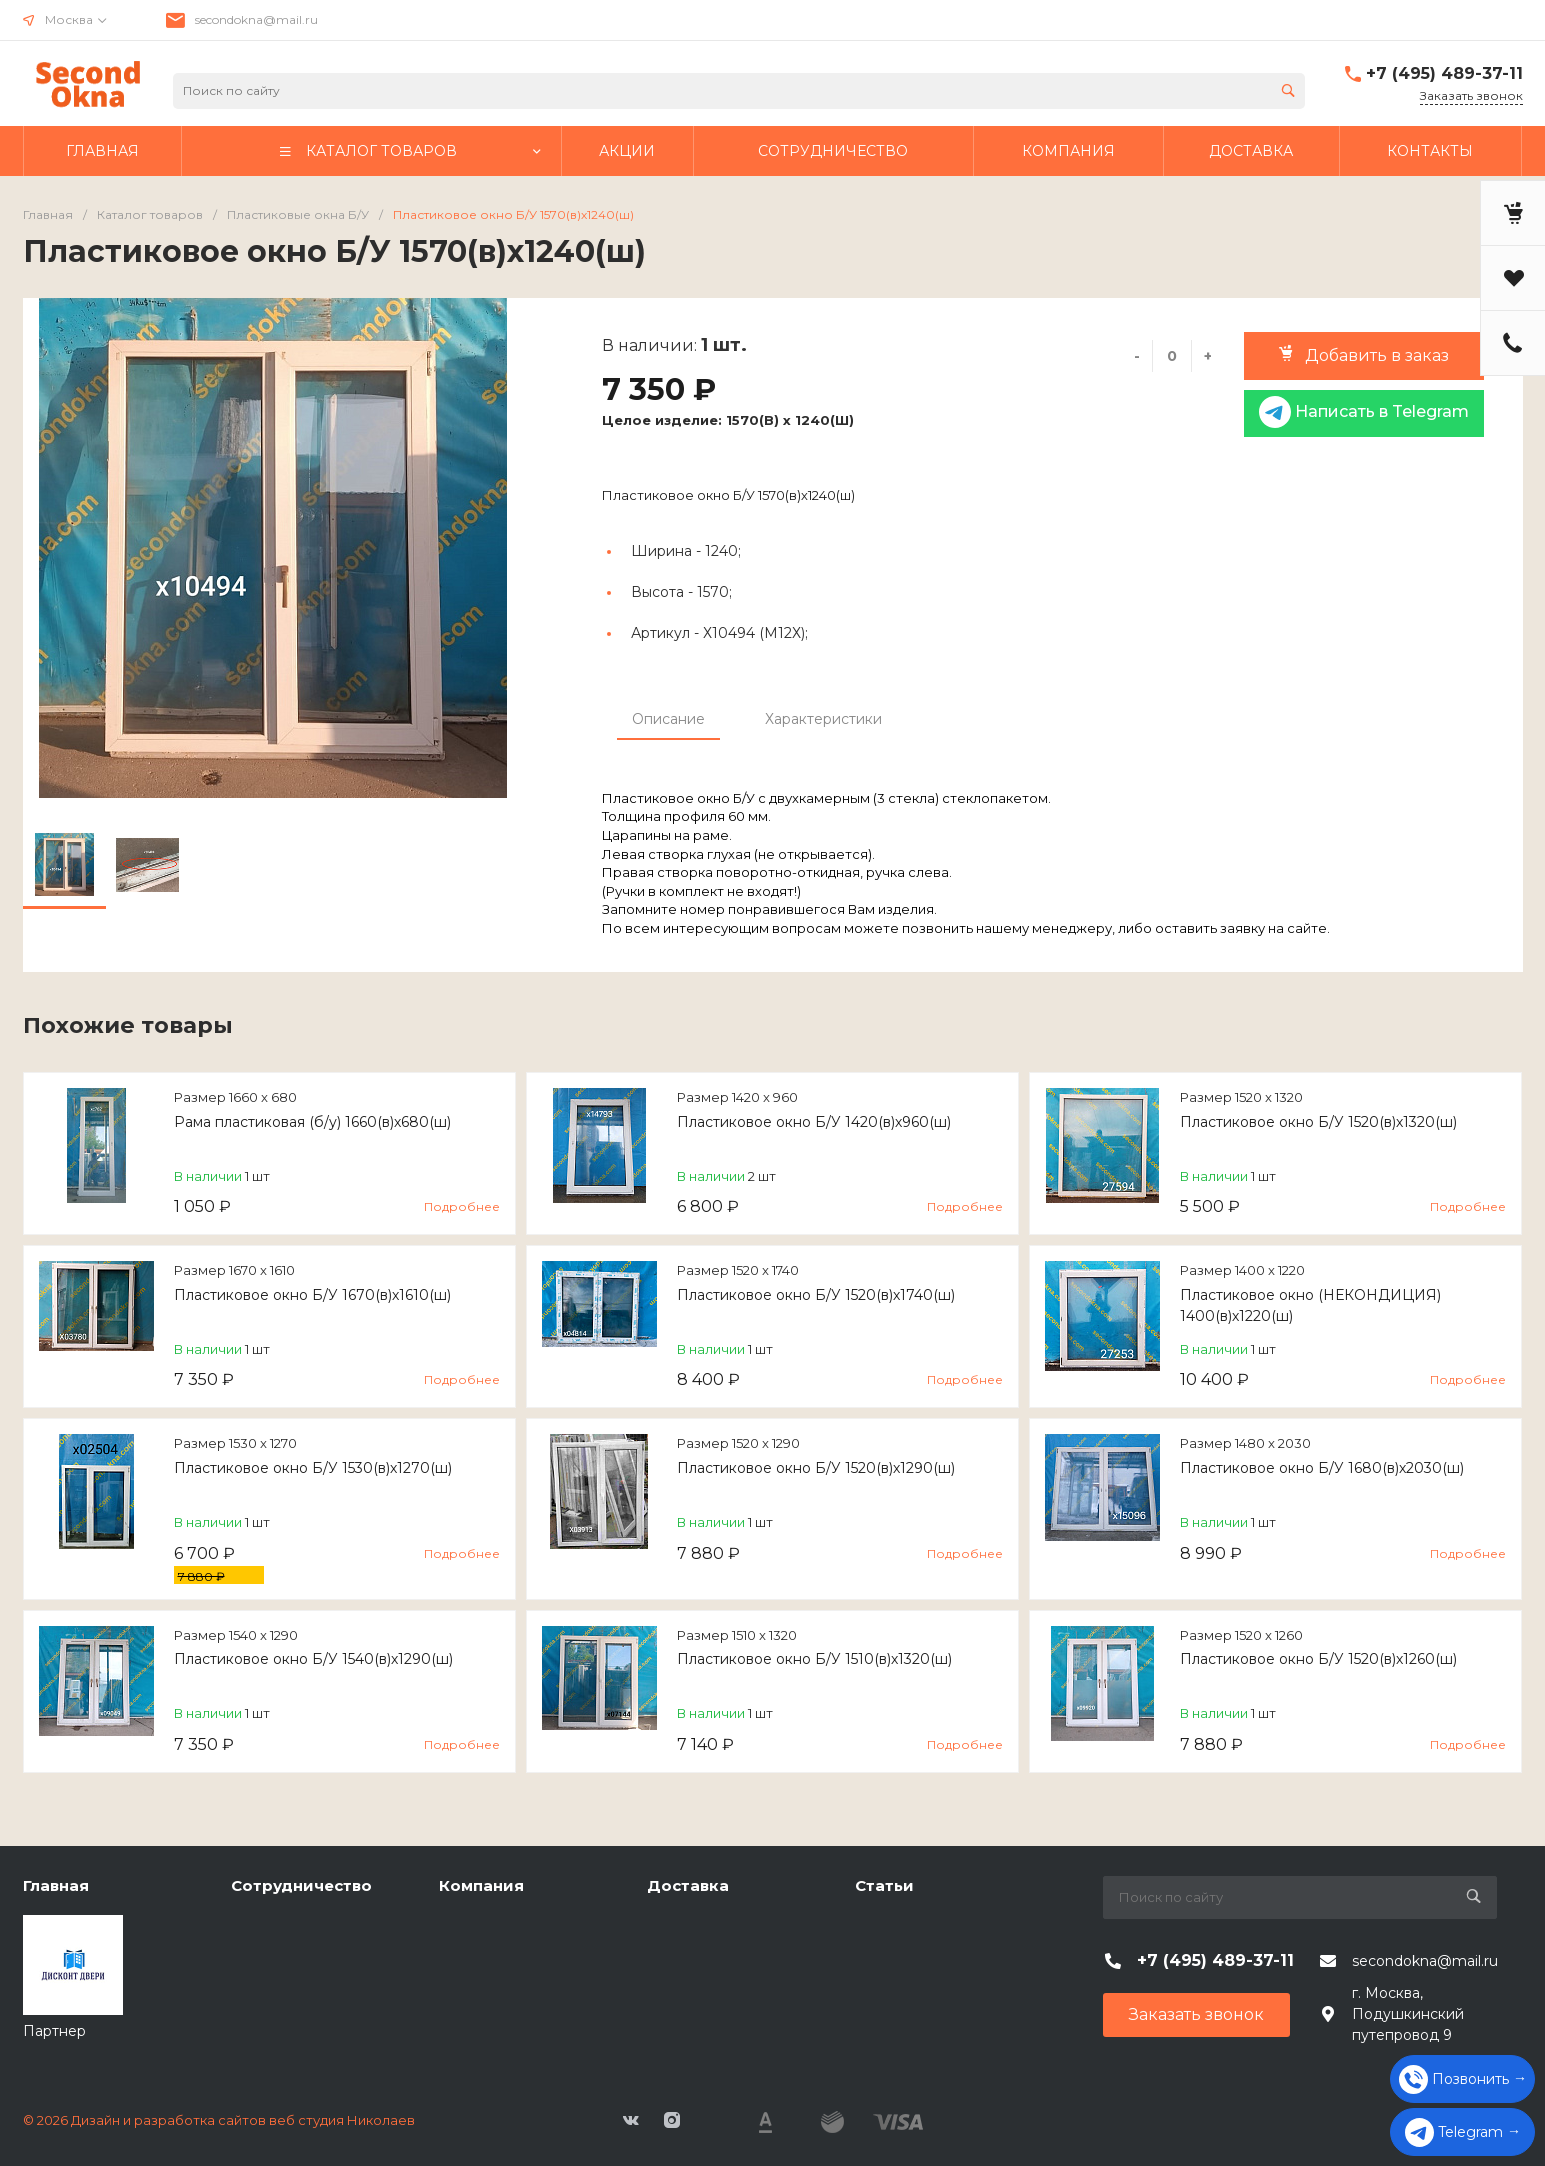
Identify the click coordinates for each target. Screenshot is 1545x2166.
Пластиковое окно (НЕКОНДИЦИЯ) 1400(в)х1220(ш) (1310, 1305)
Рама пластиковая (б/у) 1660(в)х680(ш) (312, 1122)
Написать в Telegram (1364, 411)
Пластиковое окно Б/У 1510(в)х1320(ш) (814, 1659)
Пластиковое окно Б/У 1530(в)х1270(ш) (313, 1468)
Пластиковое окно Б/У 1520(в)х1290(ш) (816, 1468)
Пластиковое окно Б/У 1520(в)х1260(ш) (1318, 1659)
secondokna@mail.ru (256, 19)
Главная (56, 1885)
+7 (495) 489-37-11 (1444, 73)
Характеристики (823, 719)
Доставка (688, 1885)
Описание (668, 719)
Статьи (884, 1885)
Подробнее (462, 1206)
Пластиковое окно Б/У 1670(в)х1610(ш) (312, 1295)
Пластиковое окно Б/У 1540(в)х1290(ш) (313, 1659)
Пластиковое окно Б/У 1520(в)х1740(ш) (816, 1295)
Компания (481, 1885)
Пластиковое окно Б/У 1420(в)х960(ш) (814, 1122)
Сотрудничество (301, 1885)
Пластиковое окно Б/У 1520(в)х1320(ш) (1318, 1122)
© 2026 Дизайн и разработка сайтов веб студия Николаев (219, 2120)
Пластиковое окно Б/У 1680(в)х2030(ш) (1322, 1468)
